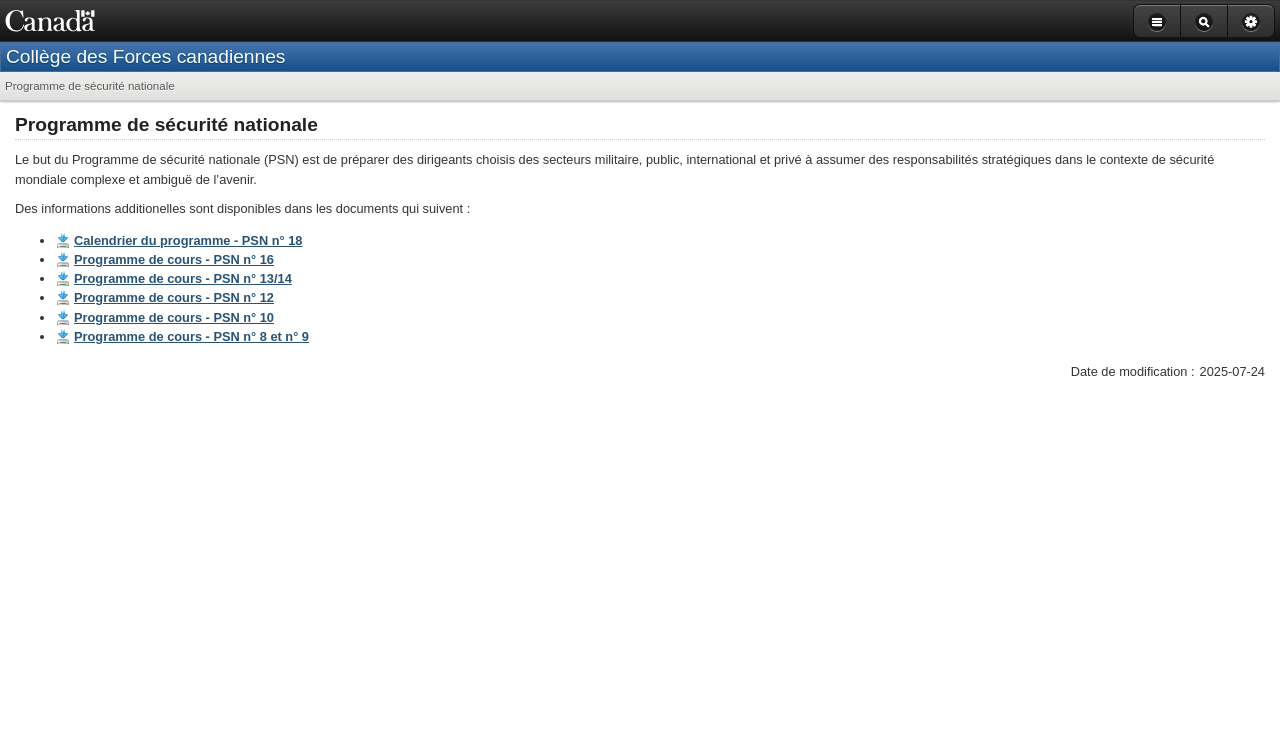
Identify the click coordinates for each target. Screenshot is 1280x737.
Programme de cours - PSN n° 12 (174, 297)
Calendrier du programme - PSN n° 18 (188, 240)
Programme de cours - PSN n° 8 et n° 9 (191, 336)
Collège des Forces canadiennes (145, 56)
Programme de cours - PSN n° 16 (174, 259)
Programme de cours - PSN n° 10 (174, 317)
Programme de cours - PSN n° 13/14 (183, 278)
